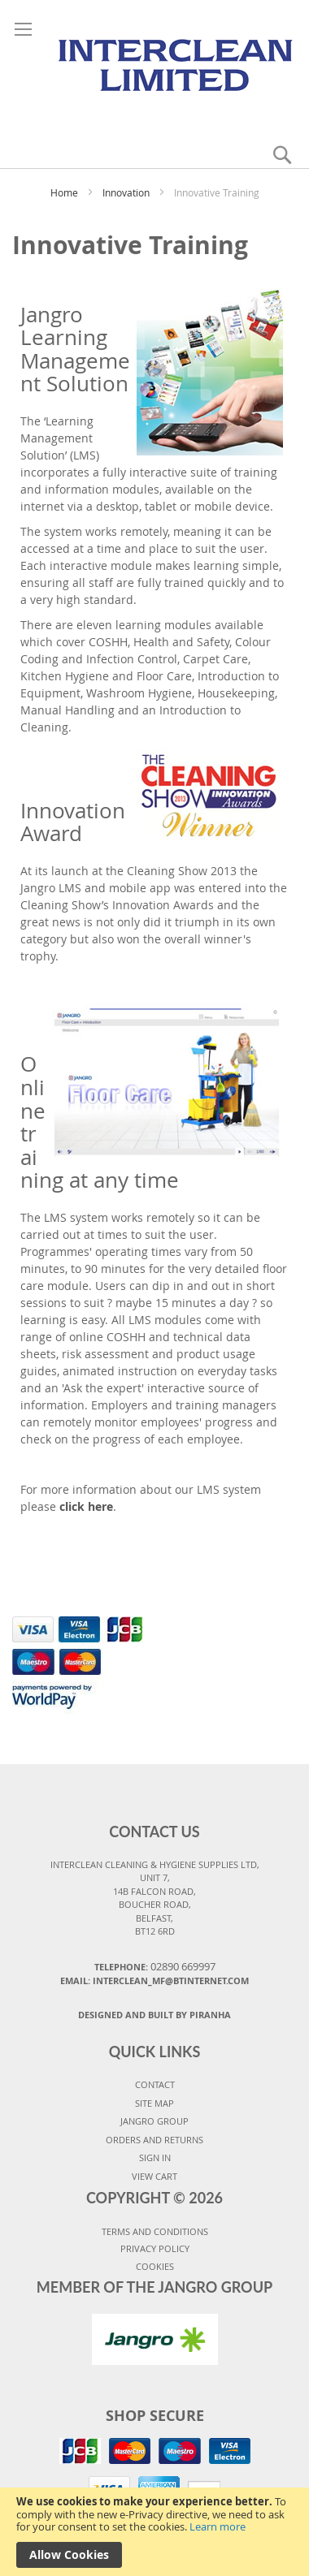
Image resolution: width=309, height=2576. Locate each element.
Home (65, 192)
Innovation (127, 192)
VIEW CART (154, 2176)
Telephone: (154, 1966)
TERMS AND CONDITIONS (155, 2231)
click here (86, 1506)
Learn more (217, 2526)
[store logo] (155, 63)
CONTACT (155, 2084)
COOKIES (155, 2266)
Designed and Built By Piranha (154, 2015)
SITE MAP (154, 2103)
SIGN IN (155, 2157)
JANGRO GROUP (154, 2121)
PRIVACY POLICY (154, 2248)
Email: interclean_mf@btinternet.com (154, 1980)
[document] (154, 2532)
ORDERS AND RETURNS (154, 2140)
